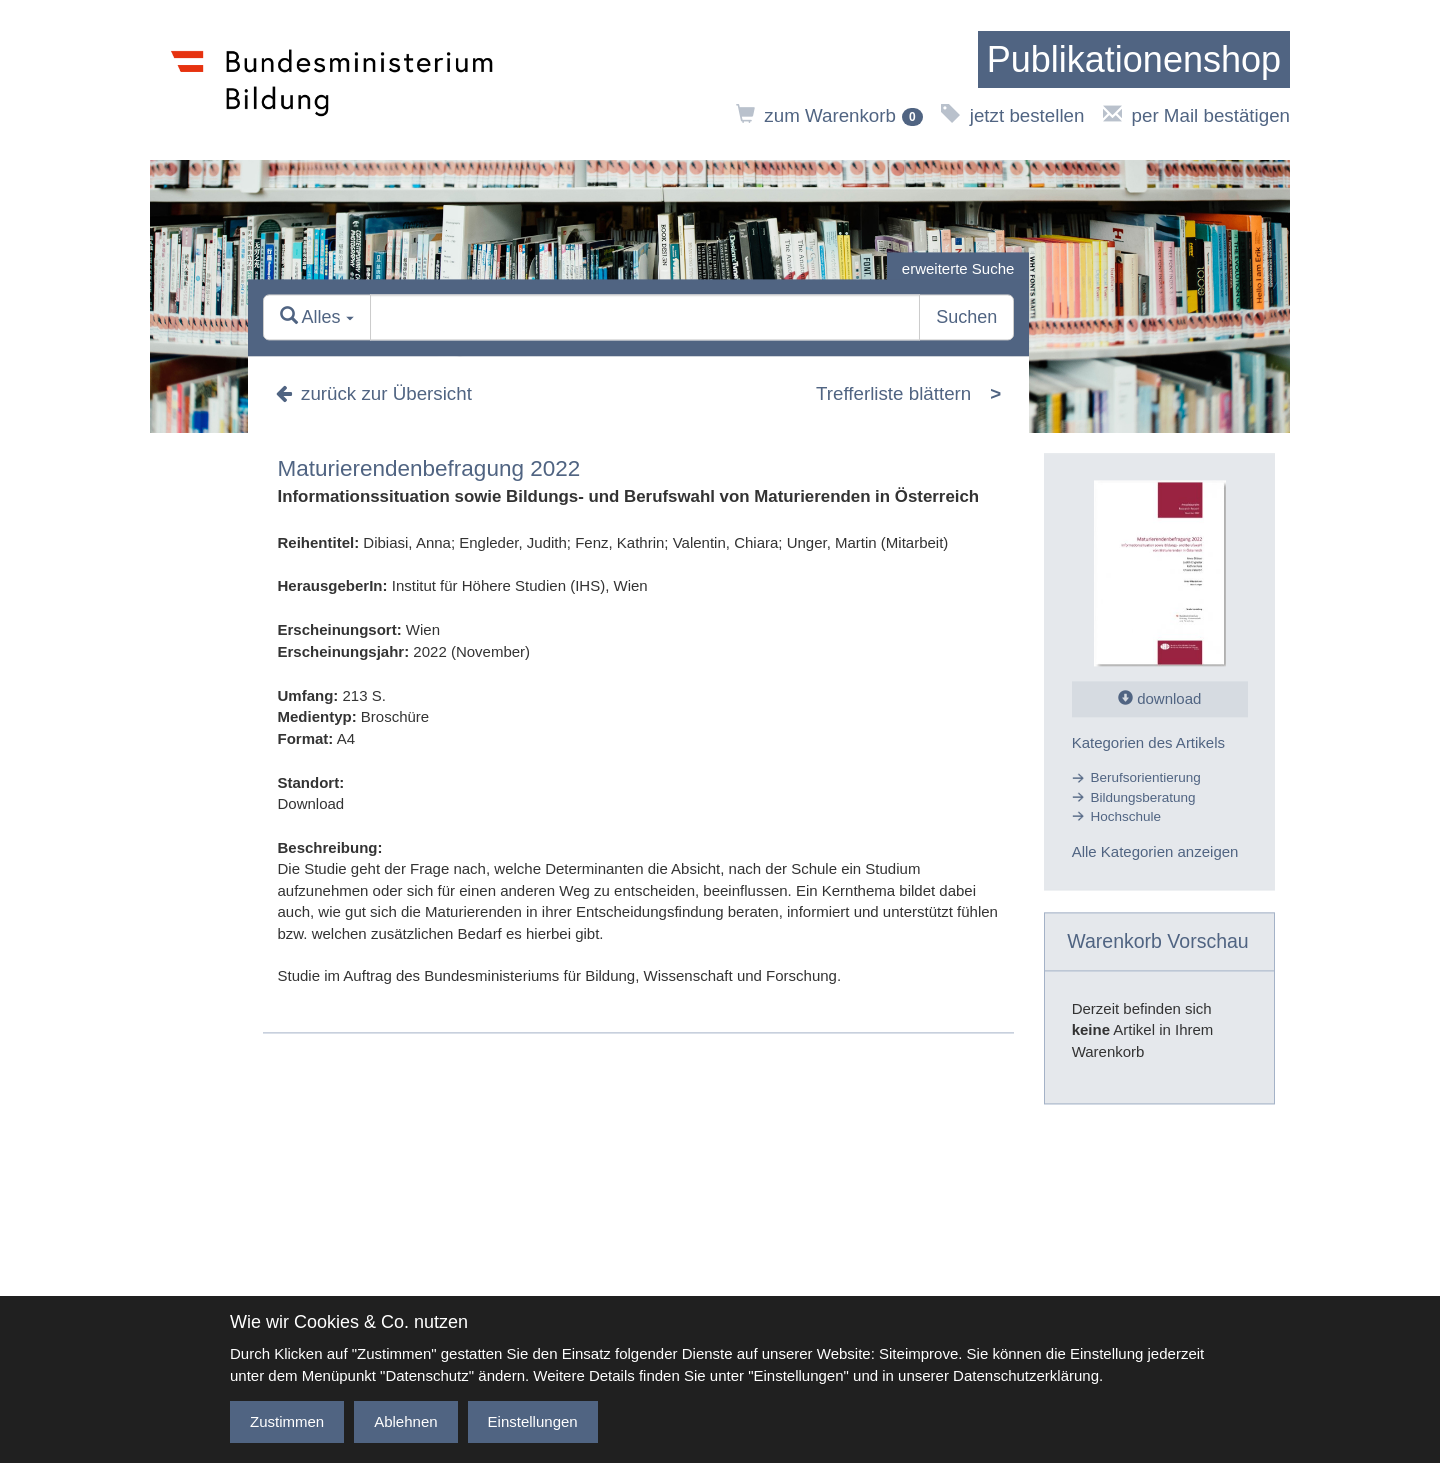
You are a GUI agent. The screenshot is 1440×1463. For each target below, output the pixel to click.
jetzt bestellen (1012, 115)
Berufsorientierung (1146, 778)
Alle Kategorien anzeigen (1155, 852)
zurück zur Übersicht (374, 393)
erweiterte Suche (958, 268)
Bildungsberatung (1143, 797)
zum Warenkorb (829, 115)
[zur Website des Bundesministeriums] (332, 80)
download (1159, 698)
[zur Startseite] (1134, 60)
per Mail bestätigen (1196, 115)
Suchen (966, 318)
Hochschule (1126, 816)
